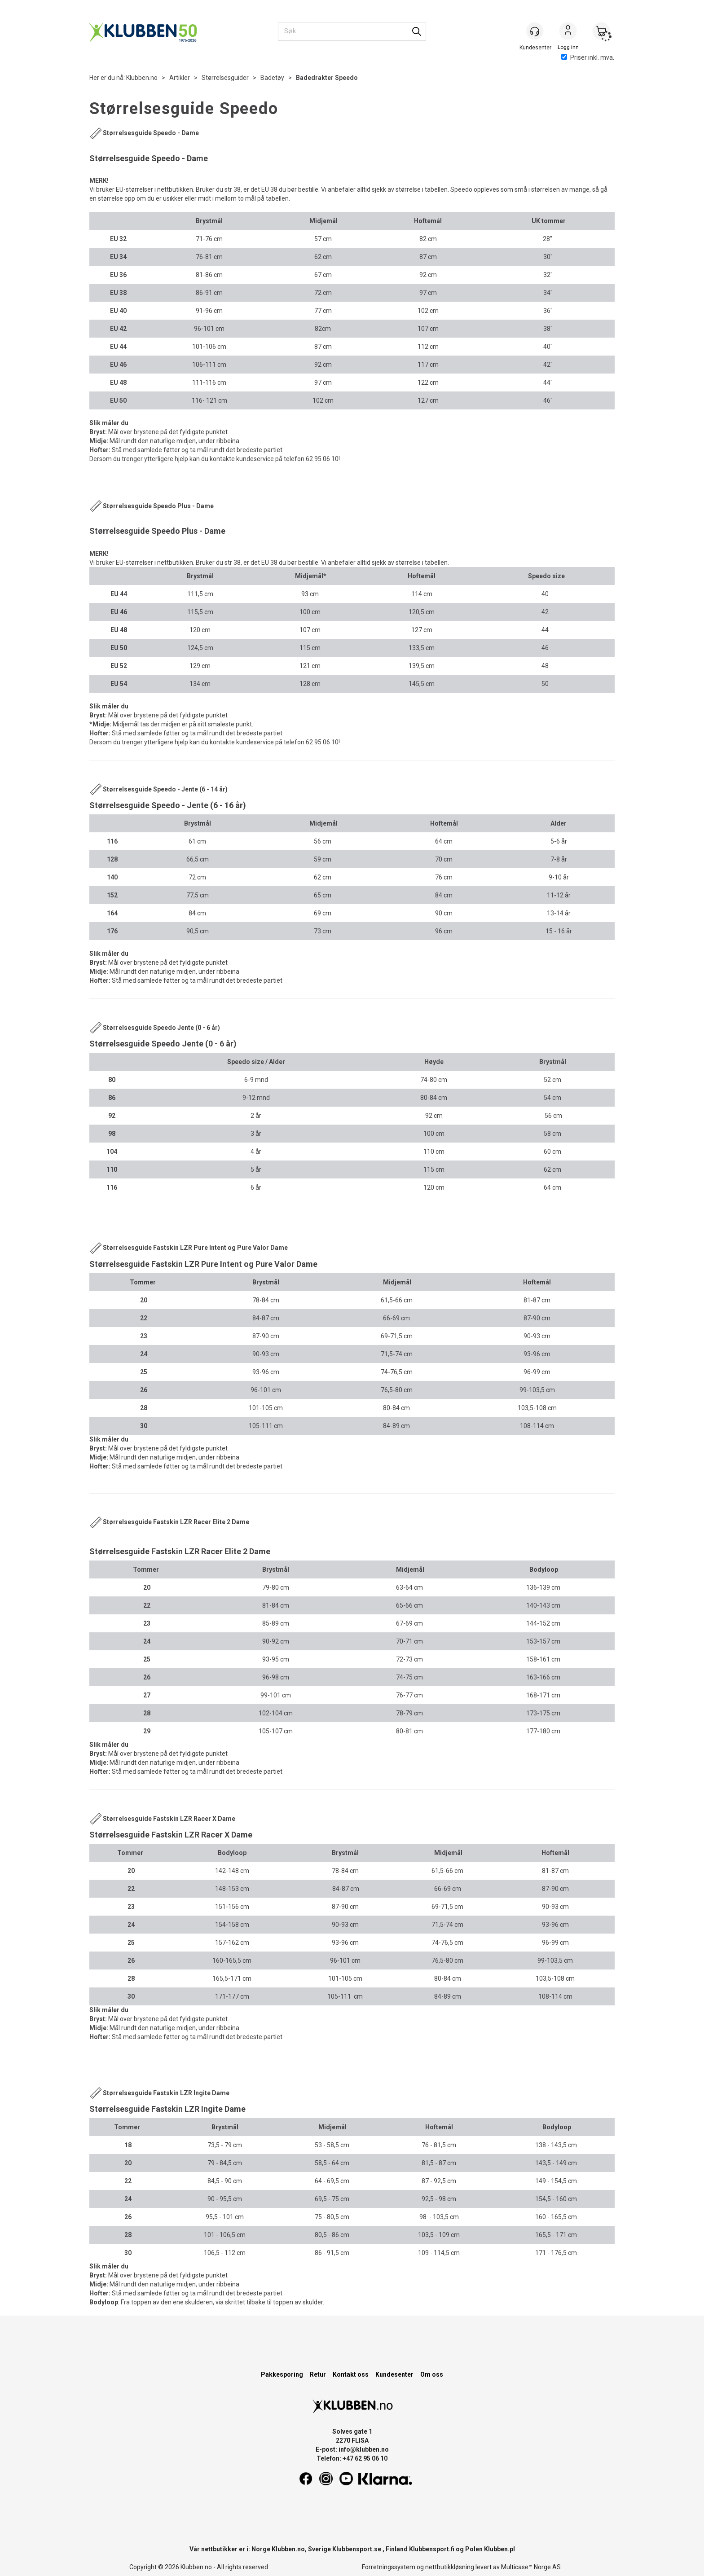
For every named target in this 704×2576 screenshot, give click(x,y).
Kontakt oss (351, 2374)
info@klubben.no (364, 2449)
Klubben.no (142, 77)
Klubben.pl (499, 2549)
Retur (318, 2374)
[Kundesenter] (535, 31)
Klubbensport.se (356, 2549)
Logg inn (568, 32)
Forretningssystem (388, 2567)
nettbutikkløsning (449, 2567)
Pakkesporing (282, 2374)
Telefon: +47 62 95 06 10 (352, 2458)
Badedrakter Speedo (327, 77)
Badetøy (272, 77)
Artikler (179, 77)
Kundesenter (394, 2374)
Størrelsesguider (225, 77)
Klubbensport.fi (431, 2549)
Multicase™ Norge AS (531, 2567)
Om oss (431, 2374)
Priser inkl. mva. (587, 57)
